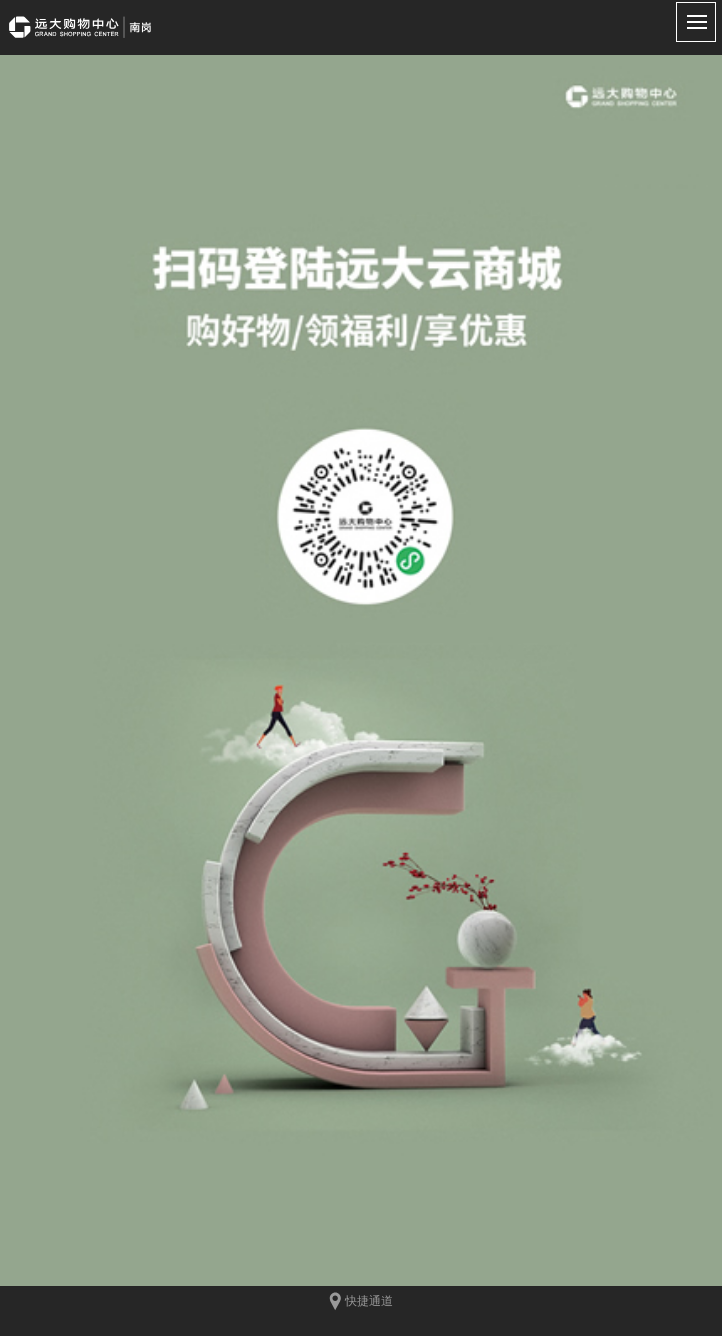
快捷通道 (361, 1301)
